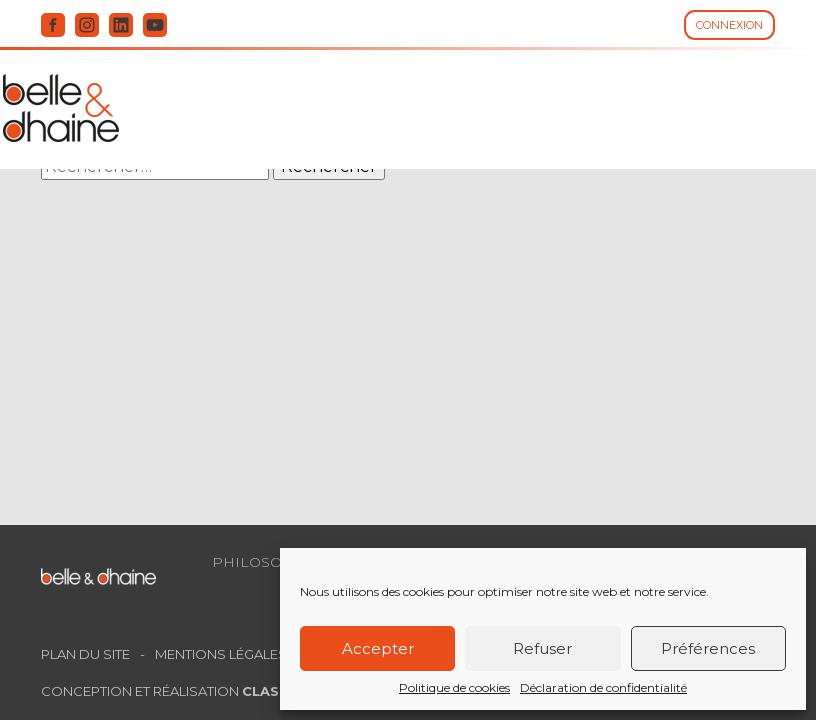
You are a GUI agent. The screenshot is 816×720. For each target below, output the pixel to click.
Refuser (542, 648)
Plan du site (85, 654)
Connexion (729, 25)
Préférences (708, 648)
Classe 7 (276, 691)
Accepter (378, 648)
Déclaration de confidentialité (603, 688)
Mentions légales (221, 654)
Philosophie (266, 562)
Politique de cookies (454, 688)
